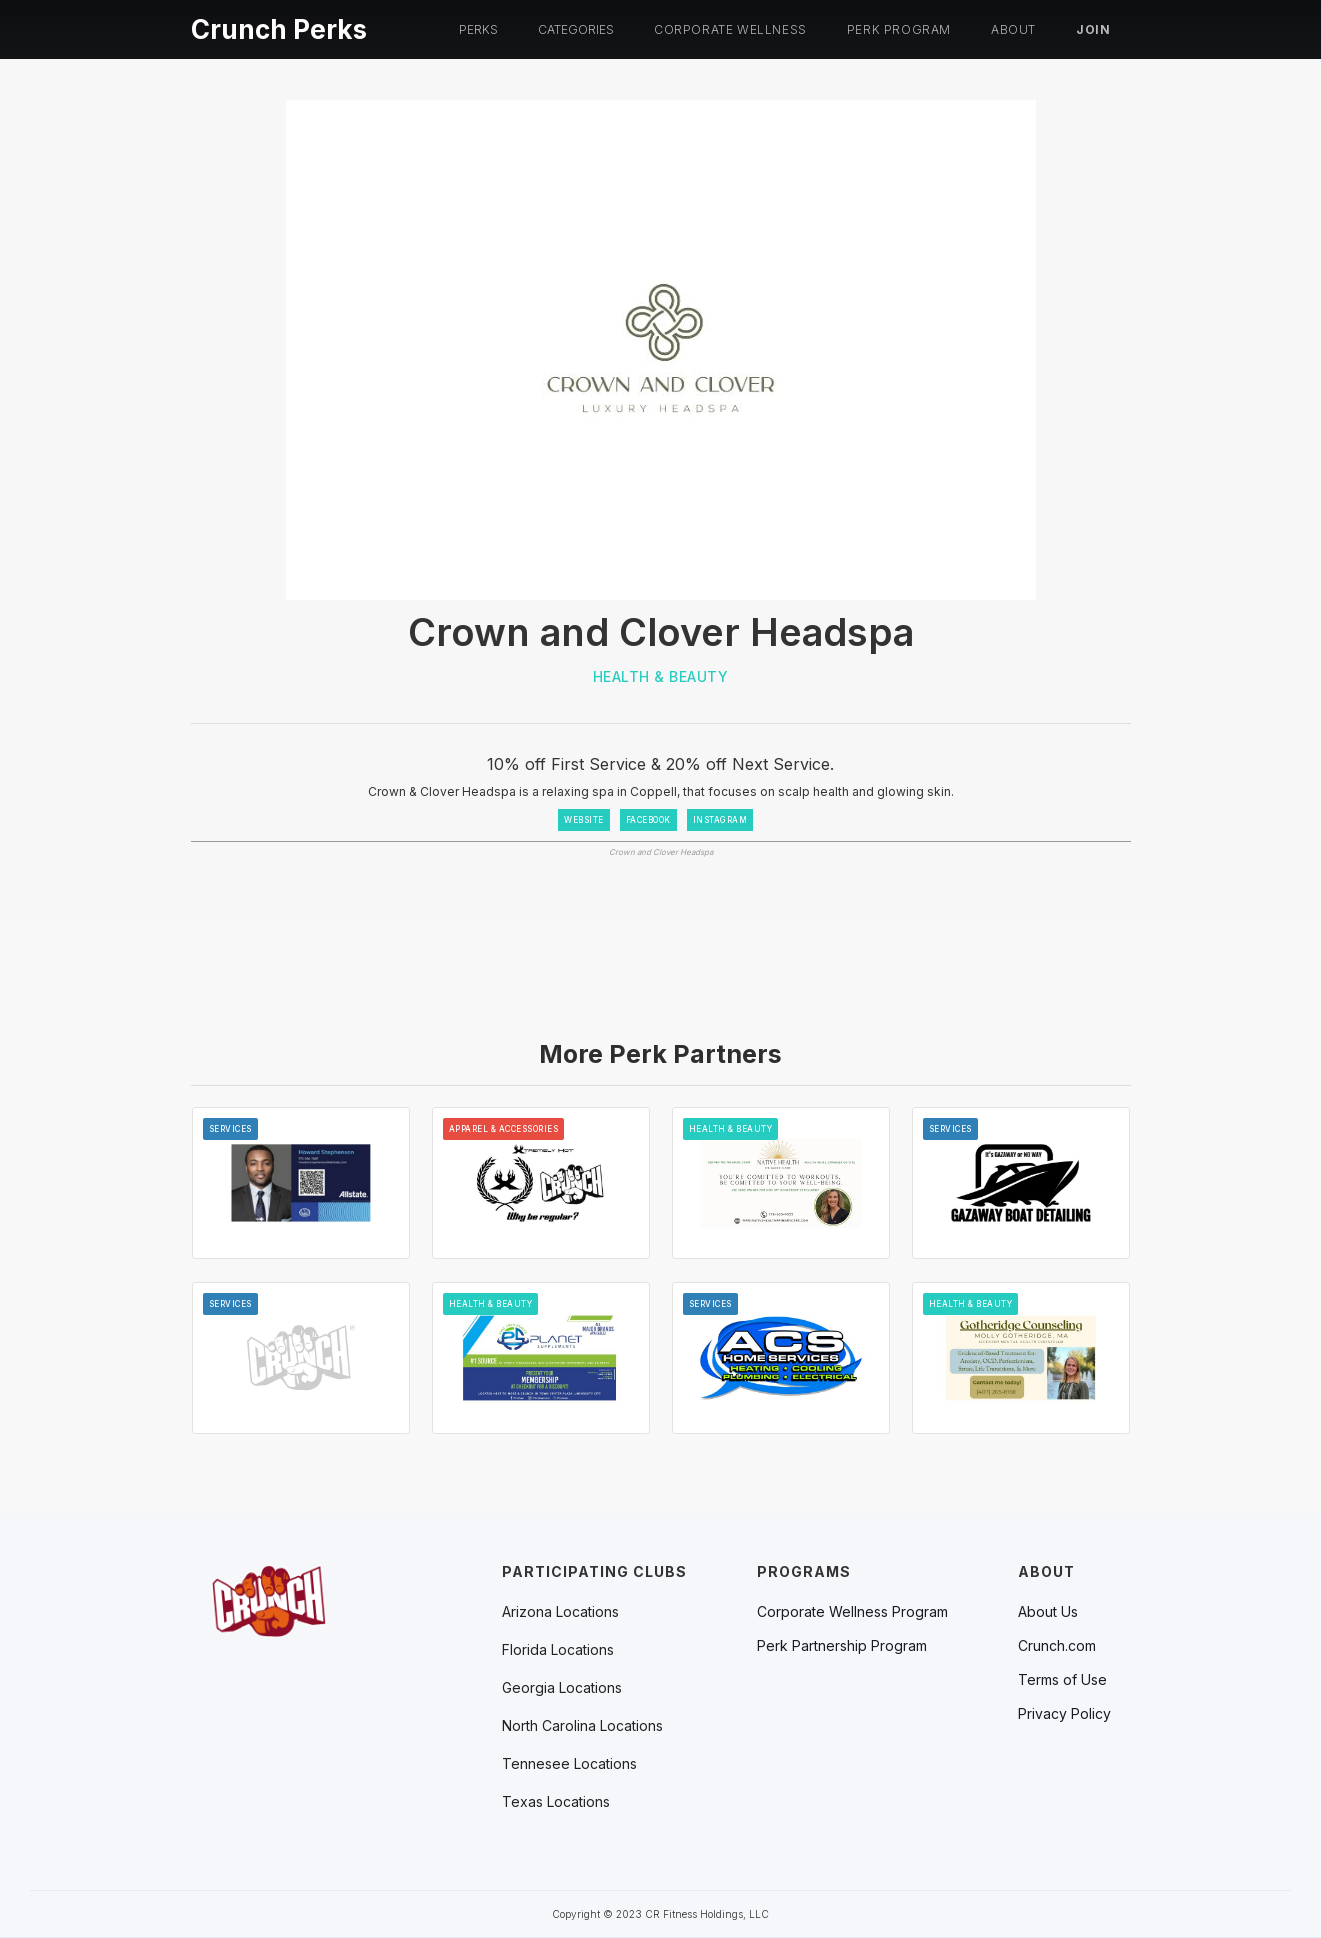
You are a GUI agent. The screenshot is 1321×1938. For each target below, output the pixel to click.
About (1013, 29)
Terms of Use (1062, 1680)
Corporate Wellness (730, 29)
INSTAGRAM (720, 820)
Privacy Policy (1064, 1714)
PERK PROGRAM (899, 29)
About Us (1048, 1612)
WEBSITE (584, 820)
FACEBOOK (648, 820)
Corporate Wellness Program (852, 1612)
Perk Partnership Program (842, 1646)
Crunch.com (1057, 1646)
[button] (478, 30)
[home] (279, 26)
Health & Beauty (661, 676)
